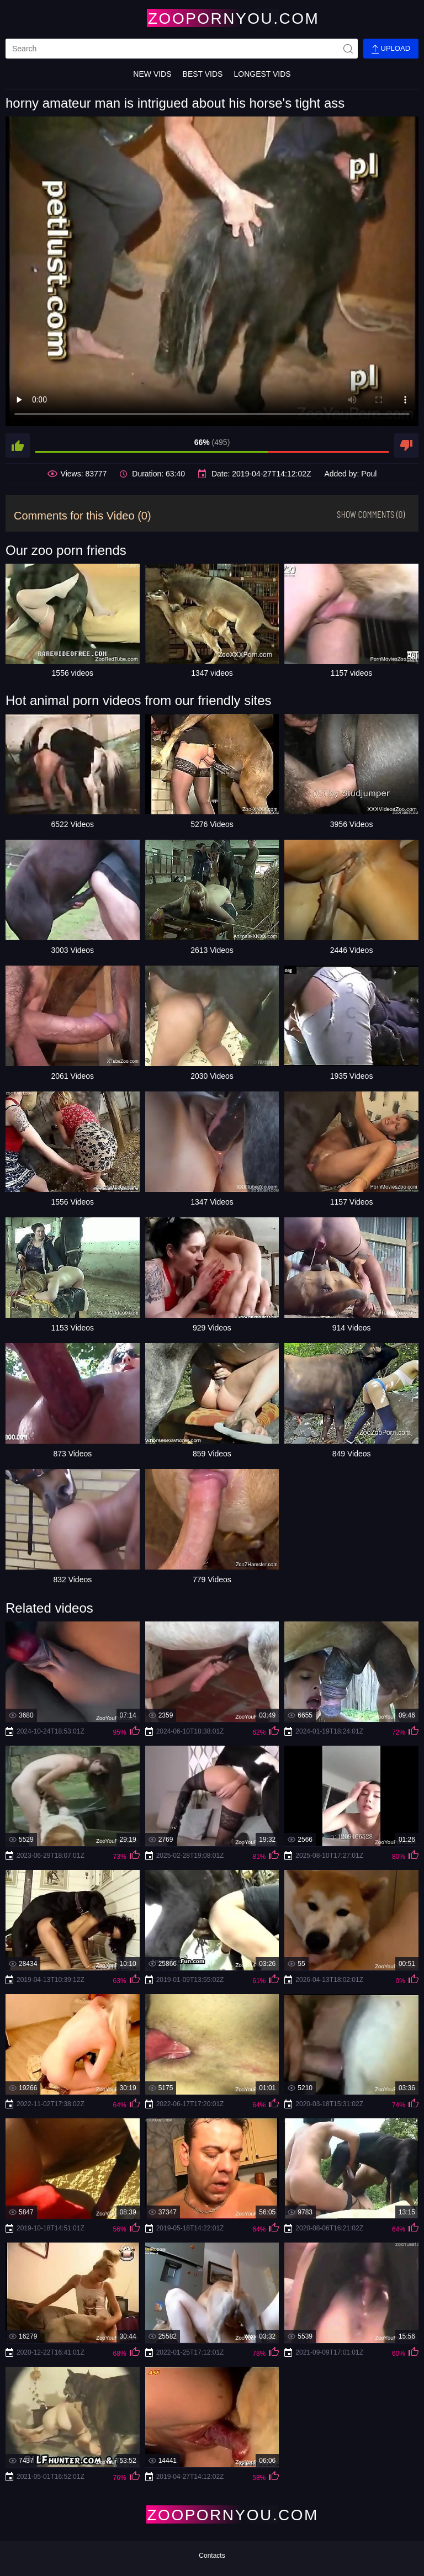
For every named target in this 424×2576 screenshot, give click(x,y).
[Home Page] (212, 18)
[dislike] (406, 445)
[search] (182, 49)
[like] (18, 445)
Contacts (212, 2555)
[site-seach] (348, 49)
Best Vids (203, 74)
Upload (391, 49)
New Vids (152, 74)
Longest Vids (262, 74)
